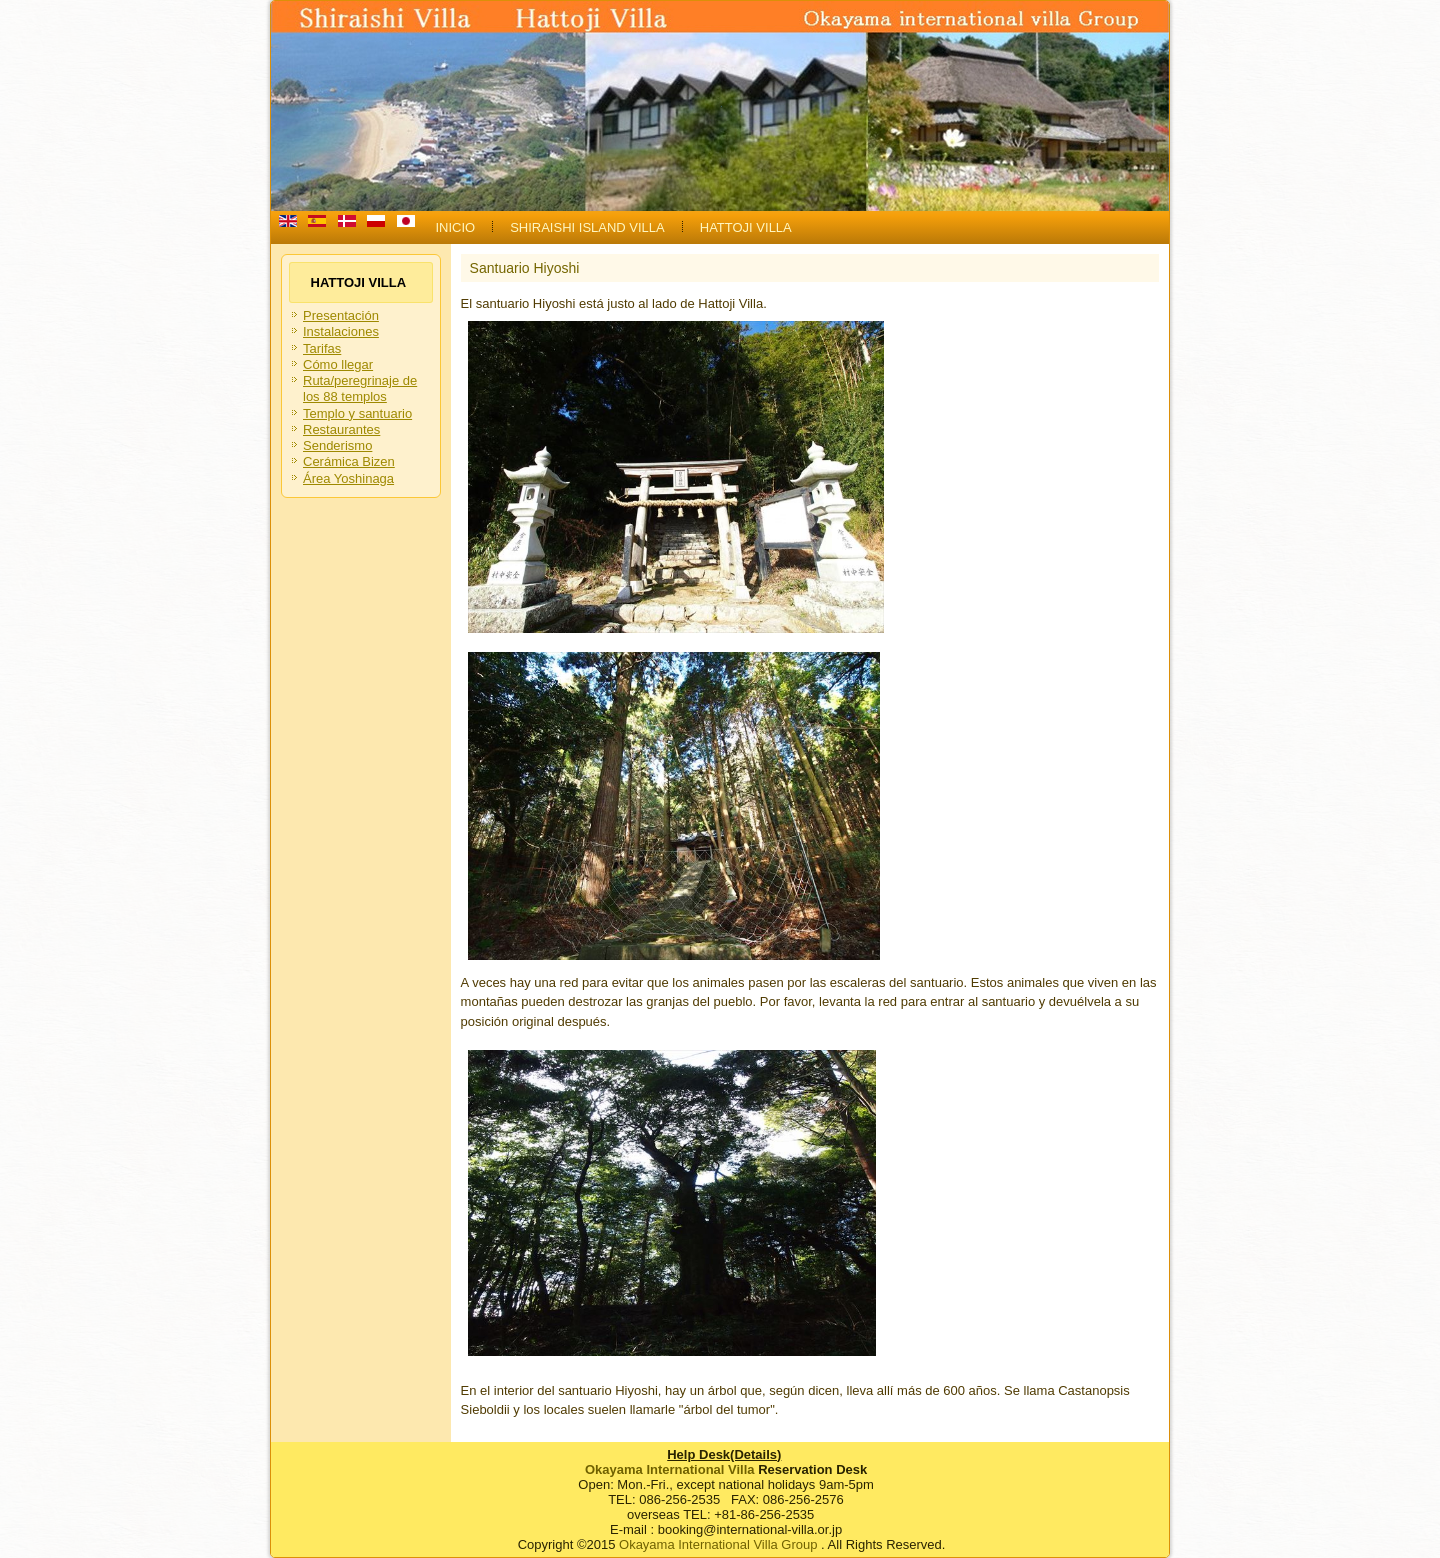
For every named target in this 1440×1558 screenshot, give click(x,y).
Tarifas (322, 348)
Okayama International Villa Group (718, 1544)
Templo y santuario (357, 413)
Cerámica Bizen (349, 461)
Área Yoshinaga (348, 478)
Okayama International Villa (670, 1469)
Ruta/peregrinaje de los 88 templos (360, 388)
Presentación (341, 315)
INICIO (455, 227)
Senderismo (337, 445)
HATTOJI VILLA (746, 227)
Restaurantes (341, 429)
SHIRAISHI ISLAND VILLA (587, 227)
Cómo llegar (338, 364)
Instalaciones (341, 331)
